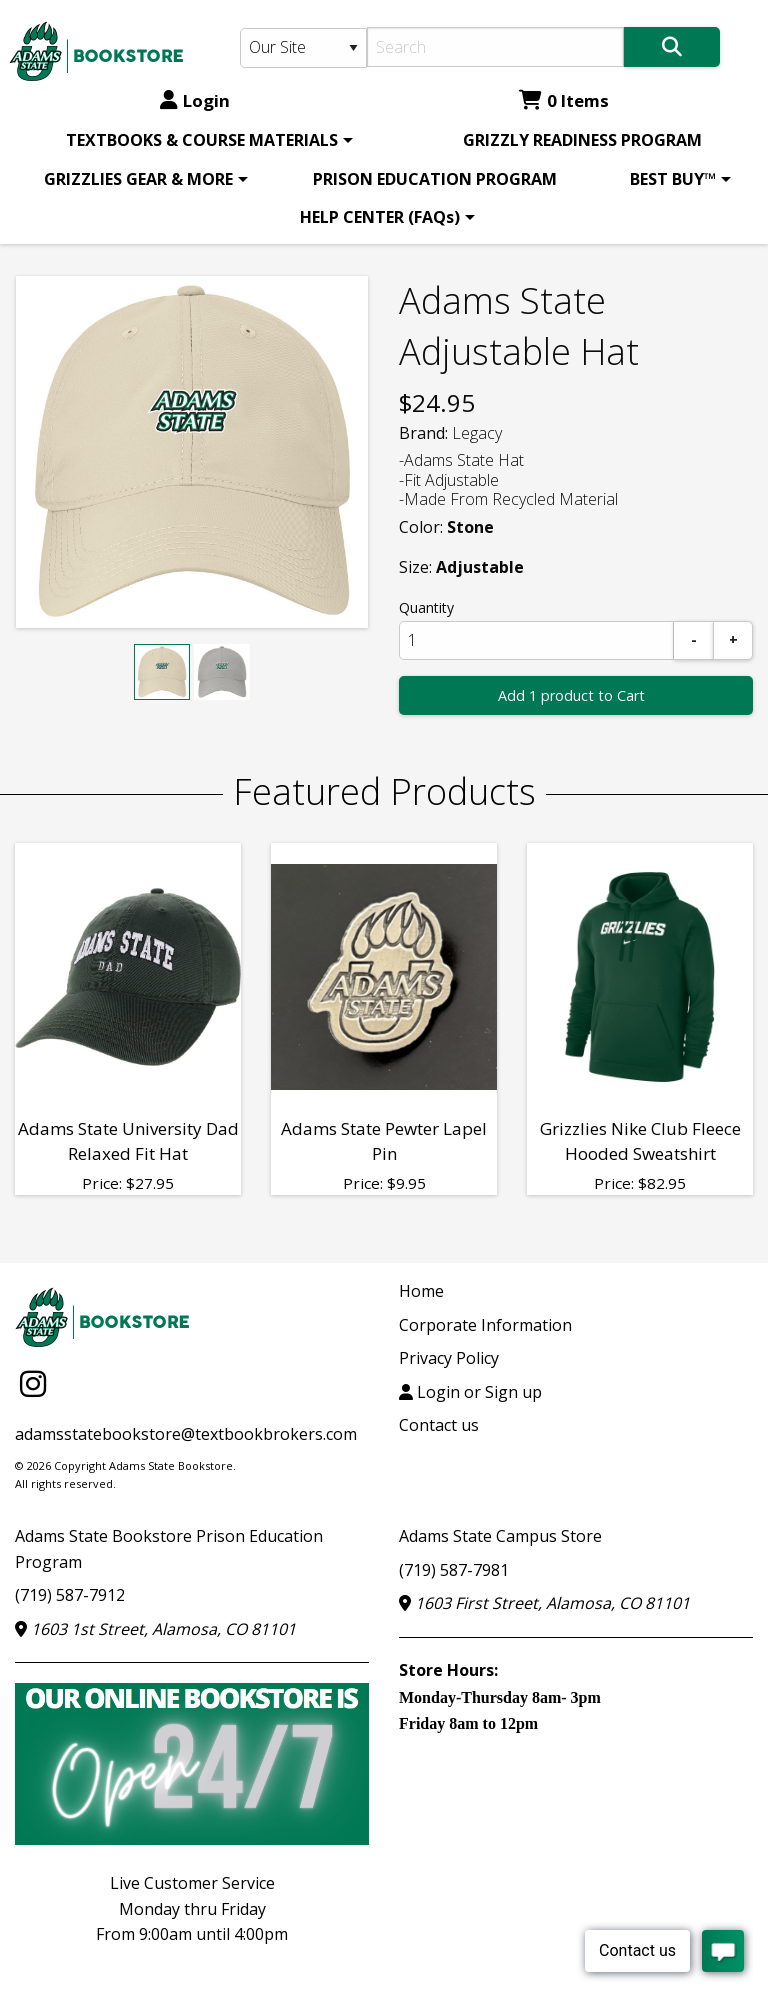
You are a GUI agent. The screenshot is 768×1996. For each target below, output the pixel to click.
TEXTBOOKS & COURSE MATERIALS (202, 140)
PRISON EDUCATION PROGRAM (435, 179)
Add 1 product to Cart (571, 695)
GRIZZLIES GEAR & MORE (138, 179)
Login (195, 100)
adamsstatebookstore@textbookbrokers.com (186, 1434)
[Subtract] (694, 640)
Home (421, 1291)
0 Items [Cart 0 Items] (564, 100)
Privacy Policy (449, 1358)
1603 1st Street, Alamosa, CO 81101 (155, 1629)
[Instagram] (33, 1383)
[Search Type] (303, 48)
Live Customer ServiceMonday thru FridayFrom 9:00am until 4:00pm (192, 1908)
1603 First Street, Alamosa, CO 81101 (544, 1603)
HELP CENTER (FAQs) (380, 217)
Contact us (439, 1425)
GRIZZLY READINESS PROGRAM (582, 140)
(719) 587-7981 (454, 1570)
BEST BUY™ (673, 179)
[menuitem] (206, 140)
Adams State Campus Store (500, 1536)
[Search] (495, 47)
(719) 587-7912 (70, 1595)
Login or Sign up (470, 1392)
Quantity (426, 607)
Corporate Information (485, 1325)
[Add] (733, 640)
